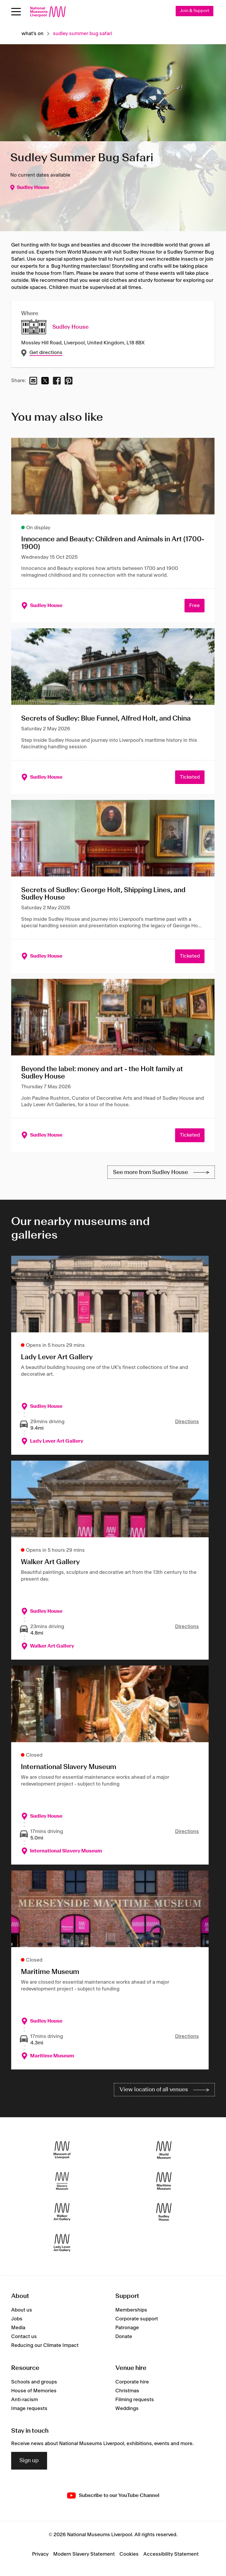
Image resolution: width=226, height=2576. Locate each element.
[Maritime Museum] (164, 2180)
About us (21, 2310)
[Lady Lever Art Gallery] (62, 2242)
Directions (187, 1422)
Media (18, 2327)
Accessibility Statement (171, 2554)
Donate (123, 2336)
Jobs (16, 2319)
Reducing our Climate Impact (45, 2345)
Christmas (127, 2390)
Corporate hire (132, 2382)
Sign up (29, 2461)
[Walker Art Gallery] (62, 2211)
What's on (32, 33)
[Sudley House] (164, 2211)
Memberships (131, 2310)
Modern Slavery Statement (84, 2554)
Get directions (45, 352)
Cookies (129, 2554)
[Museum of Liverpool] (62, 2149)
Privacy (40, 2554)
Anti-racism (24, 2399)
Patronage (127, 2327)
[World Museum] (164, 2149)
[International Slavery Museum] (62, 2180)
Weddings (127, 2408)
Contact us (24, 2336)
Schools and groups (34, 2382)
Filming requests (134, 2399)
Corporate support (136, 2319)
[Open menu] (16, 12)
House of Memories (33, 2390)
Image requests (29, 2408)
